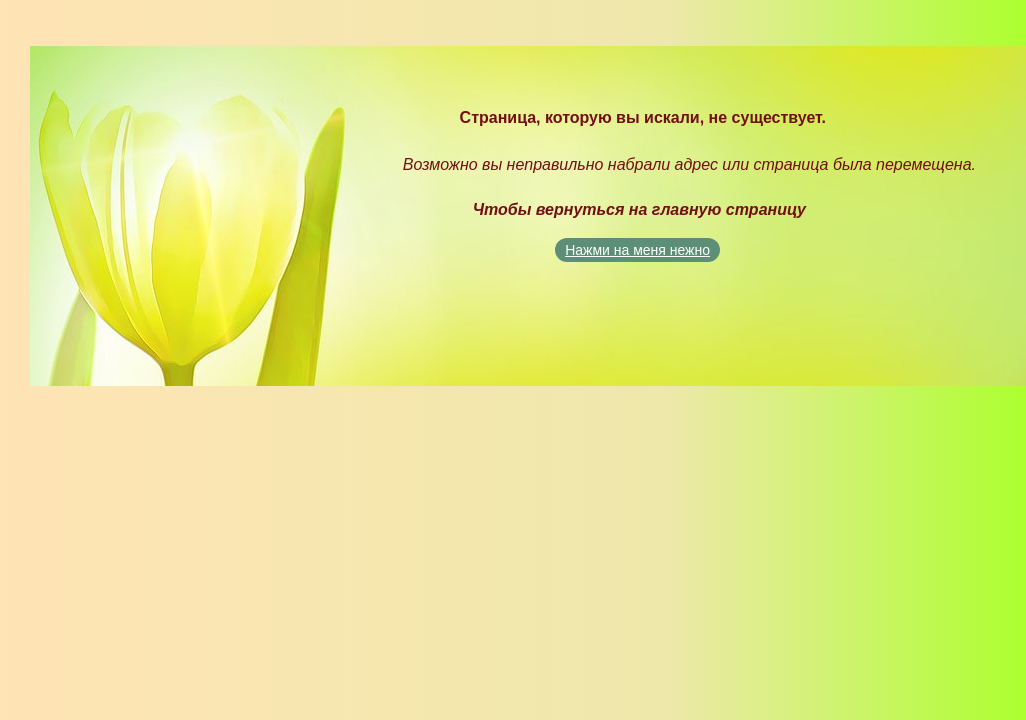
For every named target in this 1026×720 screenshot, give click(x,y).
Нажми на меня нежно (637, 250)
